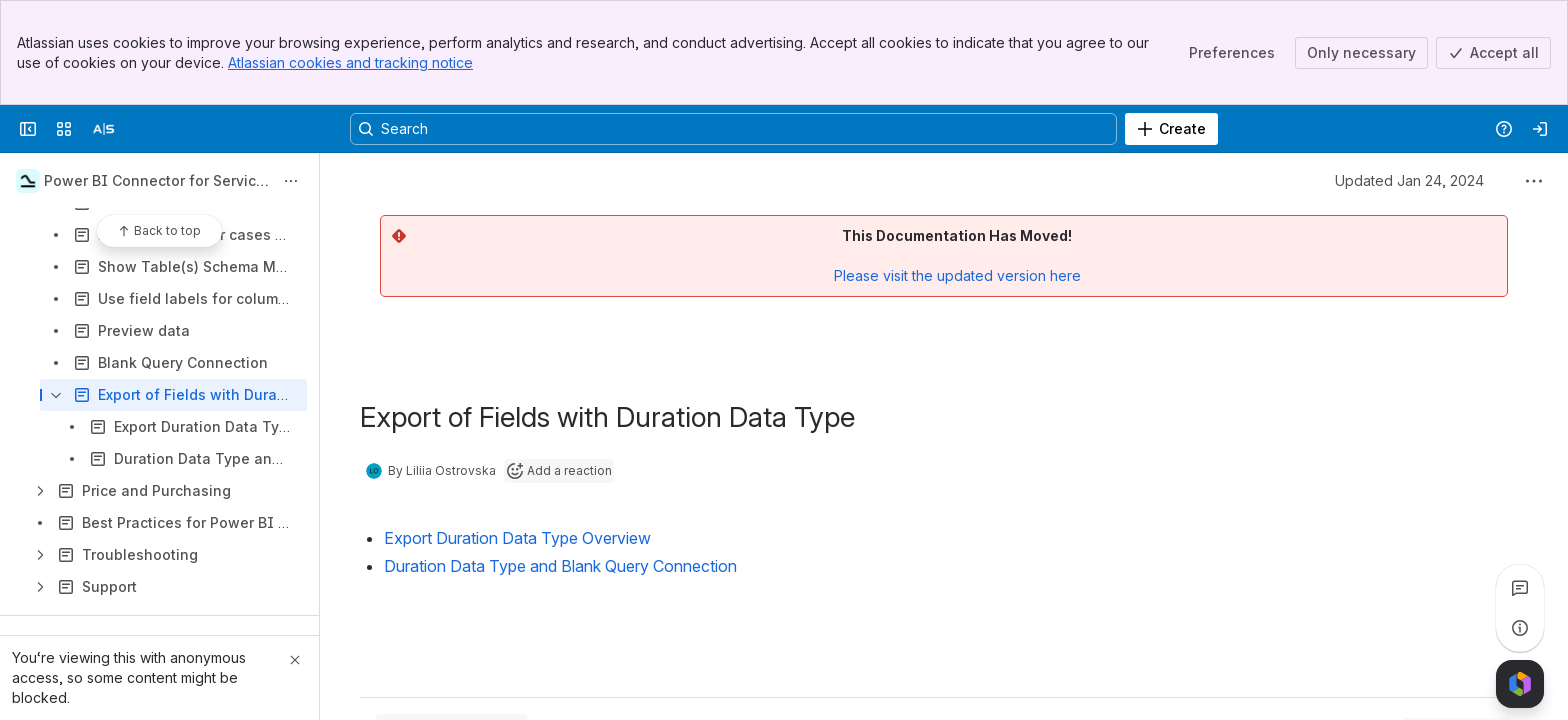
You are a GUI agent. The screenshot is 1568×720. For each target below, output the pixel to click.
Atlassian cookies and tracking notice (350, 62)
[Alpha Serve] (104, 129)
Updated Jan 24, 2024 (1409, 180)
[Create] (1171, 129)
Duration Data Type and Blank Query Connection (560, 566)
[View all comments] (1520, 588)
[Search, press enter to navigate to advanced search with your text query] (733, 129)
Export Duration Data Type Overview (517, 538)
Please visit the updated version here (957, 275)
